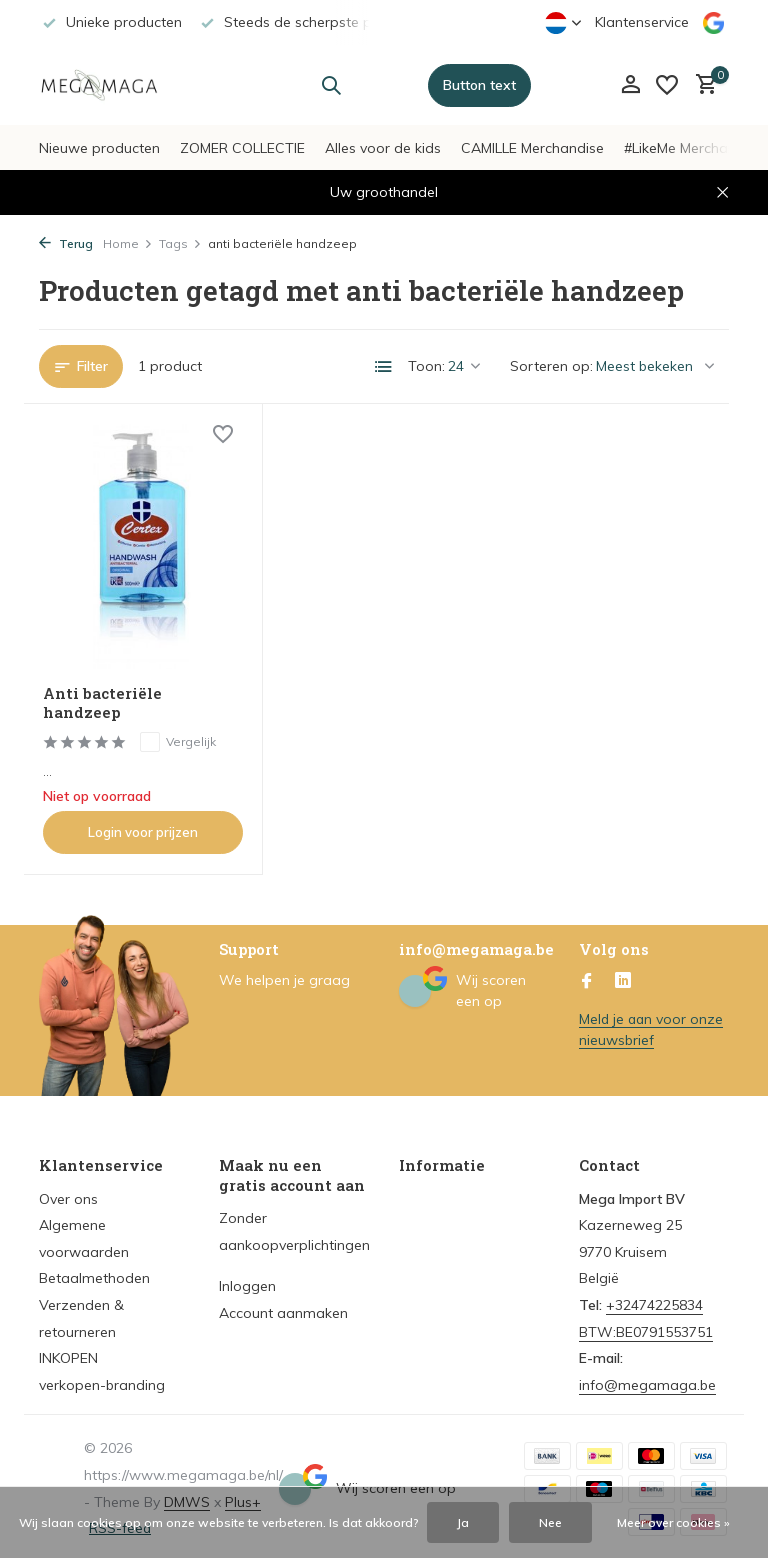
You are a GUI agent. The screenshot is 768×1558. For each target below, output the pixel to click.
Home (128, 243)
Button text (479, 85)
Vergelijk (179, 736)
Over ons (68, 1193)
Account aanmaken (283, 1307)
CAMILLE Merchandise (532, 148)
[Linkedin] (623, 976)
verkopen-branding (102, 1379)
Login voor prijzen (141, 826)
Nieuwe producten (99, 148)
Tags (180, 243)
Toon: (426, 366)
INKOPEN (68, 1352)
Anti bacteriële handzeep (104, 697)
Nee (550, 1522)
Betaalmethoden (94, 1273)
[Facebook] (587, 976)
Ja (463, 1522)
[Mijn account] (630, 85)
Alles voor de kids (383, 148)
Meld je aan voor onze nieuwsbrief (652, 1023)
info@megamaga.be (647, 1379)
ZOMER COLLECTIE (242, 148)
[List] (384, 367)
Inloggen (247, 1281)
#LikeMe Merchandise (693, 148)
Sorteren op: (551, 366)
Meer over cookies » (673, 1522)
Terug (66, 243)
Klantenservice (642, 22)
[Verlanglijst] (667, 85)
